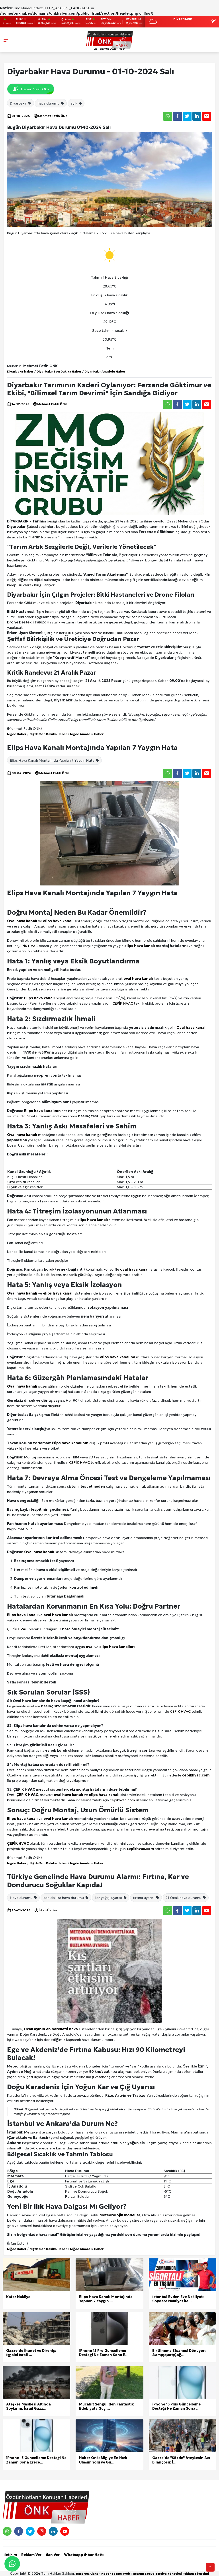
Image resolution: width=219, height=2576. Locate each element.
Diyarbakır (21, 103)
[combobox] (184, 19)
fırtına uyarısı (146, 1897)
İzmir (202, 2066)
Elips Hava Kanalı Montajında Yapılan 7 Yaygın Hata (55, 760)
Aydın (12, 2071)
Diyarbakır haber (20, 371)
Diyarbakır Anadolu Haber (104, 371)
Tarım (37, 521)
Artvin (120, 2095)
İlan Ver (53, 2555)
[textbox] (62, 1171)
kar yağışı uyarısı (111, 1897)
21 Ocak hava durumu (186, 1897)
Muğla (29, 2071)
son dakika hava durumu (66, 1897)
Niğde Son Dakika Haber (48, 734)
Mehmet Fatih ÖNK (50, 116)
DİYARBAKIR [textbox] (182, 19)
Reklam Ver (31, 2555)
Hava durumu (23, 1897)
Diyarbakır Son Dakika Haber (59, 371)
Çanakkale (17, 2137)
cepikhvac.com (122, 1800)
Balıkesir (41, 2137)
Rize (109, 2095)
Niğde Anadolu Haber (87, 734)
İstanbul (21, 2124)
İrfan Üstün (45, 1910)
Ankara (58, 2124)
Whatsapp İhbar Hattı (84, 2555)
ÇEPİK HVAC (27, 945)
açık (76, 103)
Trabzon (140, 2095)
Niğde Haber (16, 734)
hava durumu (51, 103)
